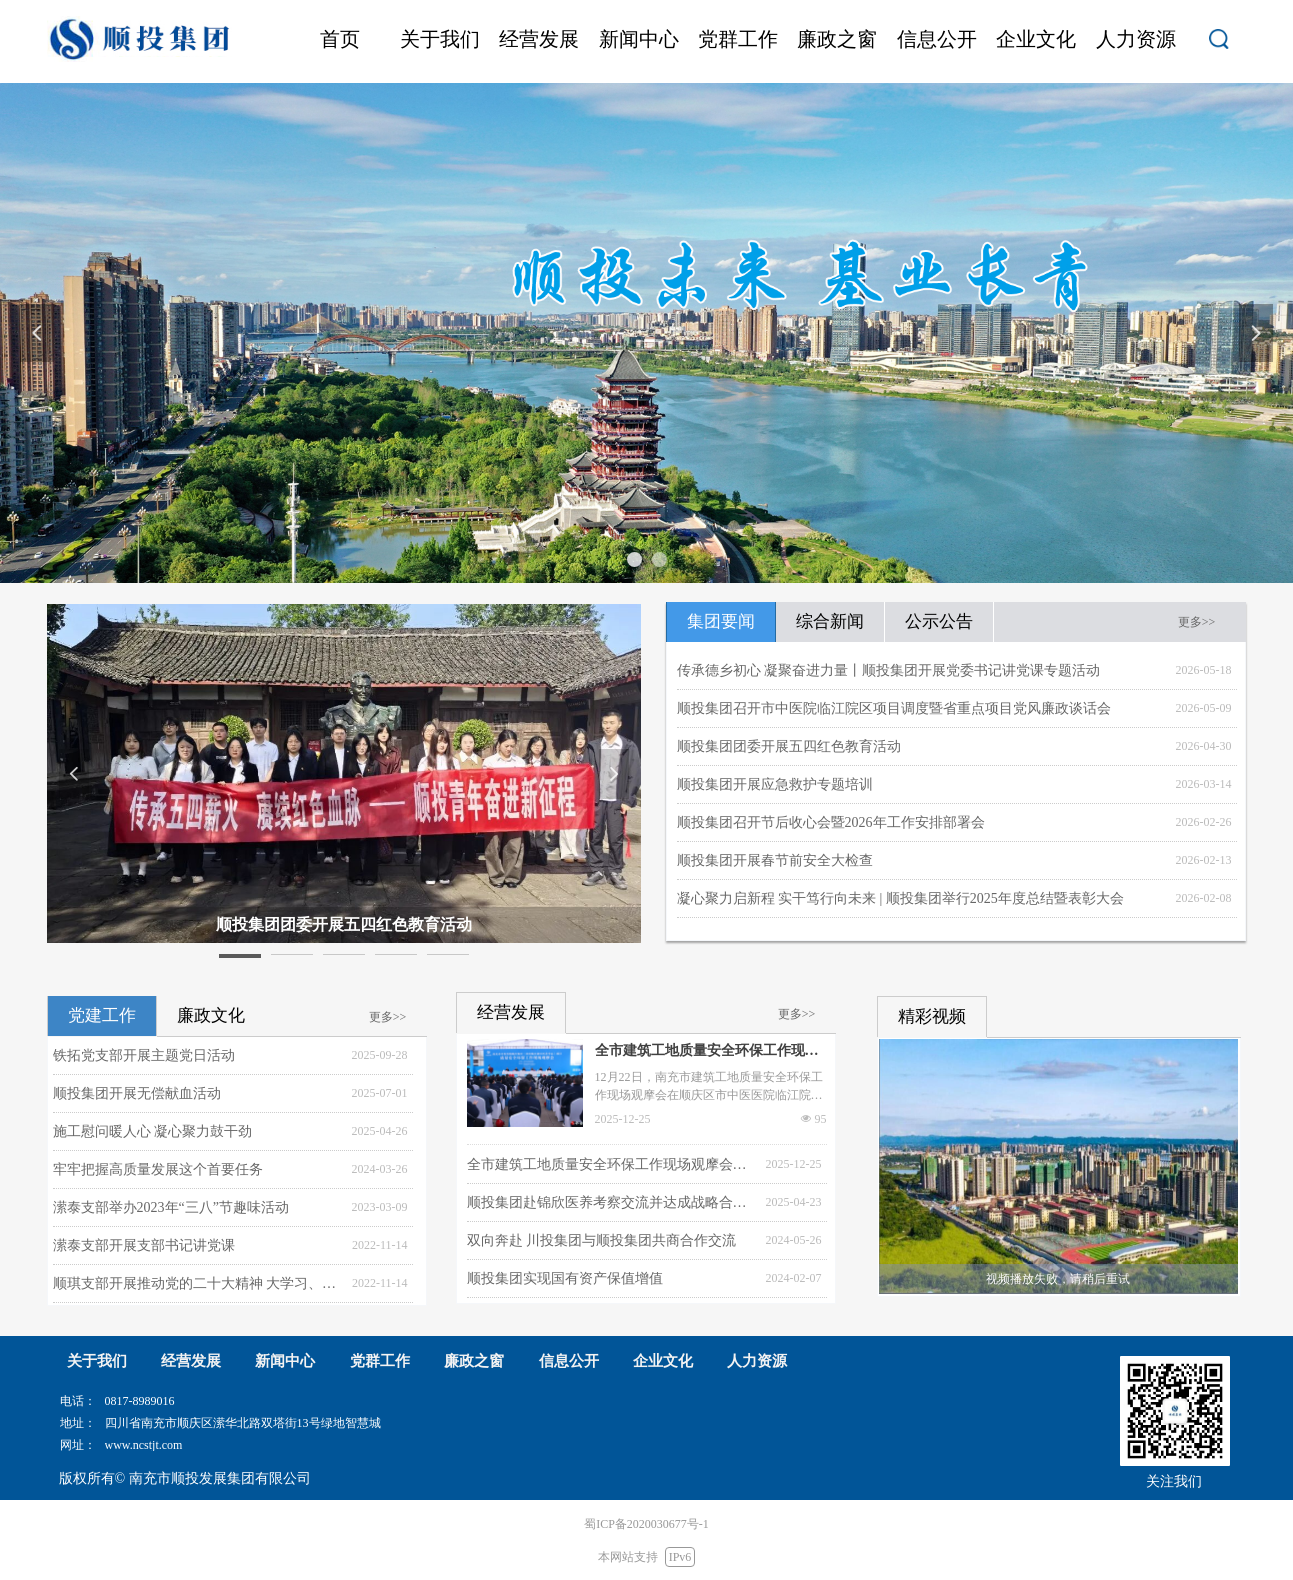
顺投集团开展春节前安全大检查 (775, 860)
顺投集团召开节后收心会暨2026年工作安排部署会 (831, 822)
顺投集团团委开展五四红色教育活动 (789, 746)
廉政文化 (211, 1015)
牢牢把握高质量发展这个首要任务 (158, 1169)
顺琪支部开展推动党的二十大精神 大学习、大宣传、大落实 (197, 1283)
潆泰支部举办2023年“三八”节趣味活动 (171, 1207)
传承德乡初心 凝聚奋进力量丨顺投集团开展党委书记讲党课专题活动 (889, 670)
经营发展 (511, 1012)
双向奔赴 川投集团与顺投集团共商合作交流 (602, 1240)
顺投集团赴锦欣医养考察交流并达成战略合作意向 (611, 1202)
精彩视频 (932, 1016)
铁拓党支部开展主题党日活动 (144, 1055)
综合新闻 (830, 621)
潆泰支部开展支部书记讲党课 (144, 1245)
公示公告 (939, 621)
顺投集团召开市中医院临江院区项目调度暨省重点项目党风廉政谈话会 (894, 708)
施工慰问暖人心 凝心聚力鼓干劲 (153, 1131)
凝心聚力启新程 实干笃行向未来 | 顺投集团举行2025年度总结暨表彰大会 (900, 898)
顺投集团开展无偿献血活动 (137, 1093)
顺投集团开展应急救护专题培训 (775, 784)
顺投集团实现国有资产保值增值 (565, 1278)
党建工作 (102, 1015)
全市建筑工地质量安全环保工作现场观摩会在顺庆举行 (707, 1053)
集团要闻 (721, 621)
